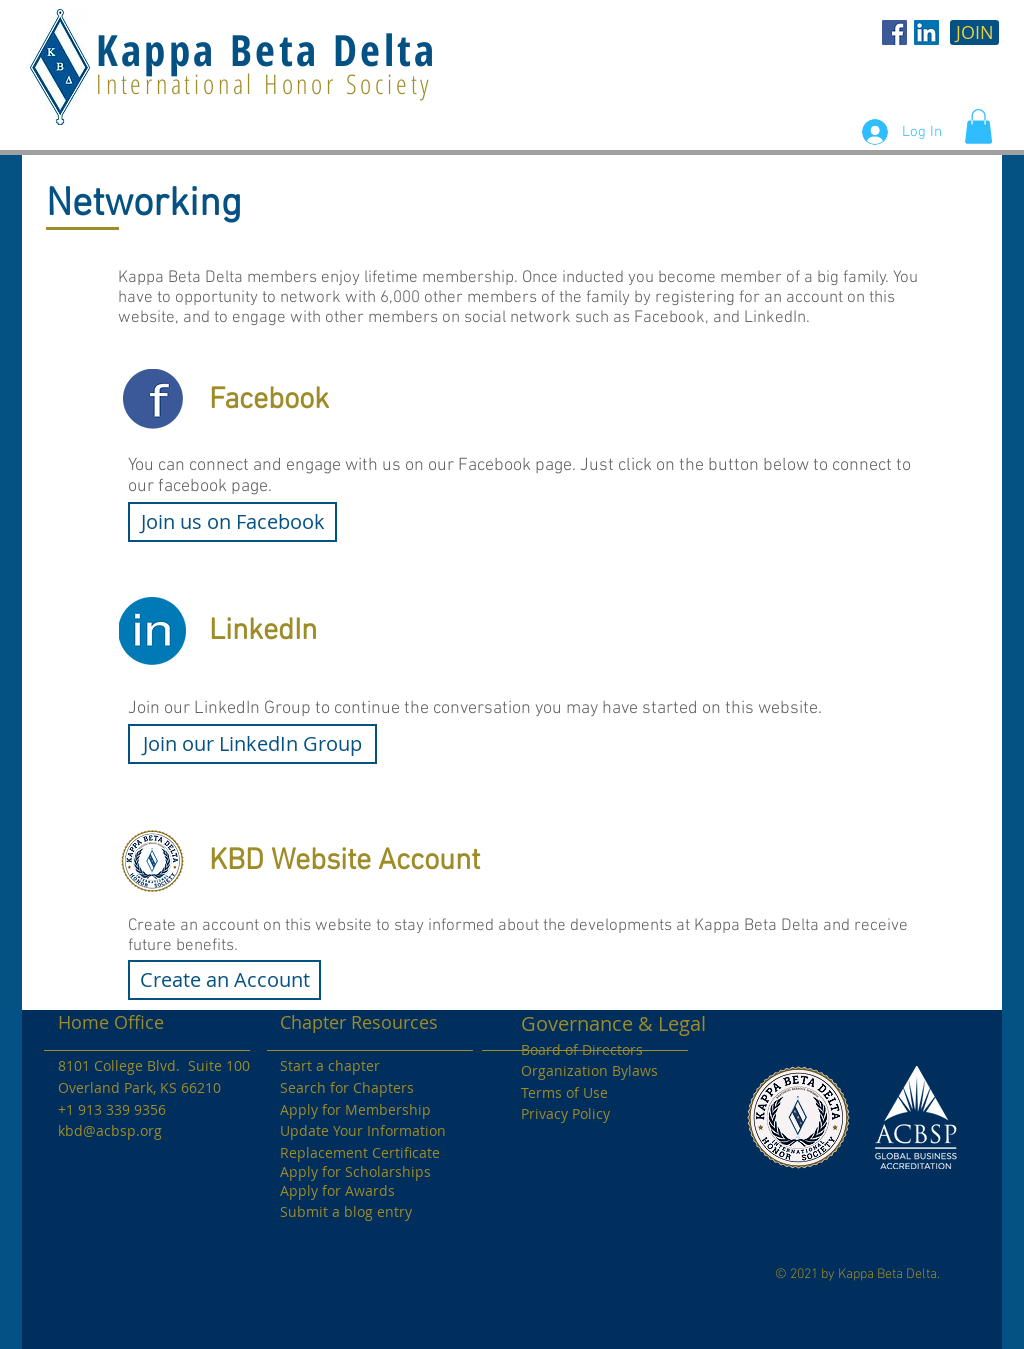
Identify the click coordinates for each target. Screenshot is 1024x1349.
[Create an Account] (224, 980)
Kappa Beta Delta (266, 49)
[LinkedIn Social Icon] (926, 32)
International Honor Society (264, 83)
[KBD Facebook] (894, 32)
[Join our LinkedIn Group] (252, 744)
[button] (978, 126)
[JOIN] (974, 32)
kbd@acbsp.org (110, 1130)
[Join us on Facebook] (232, 522)
